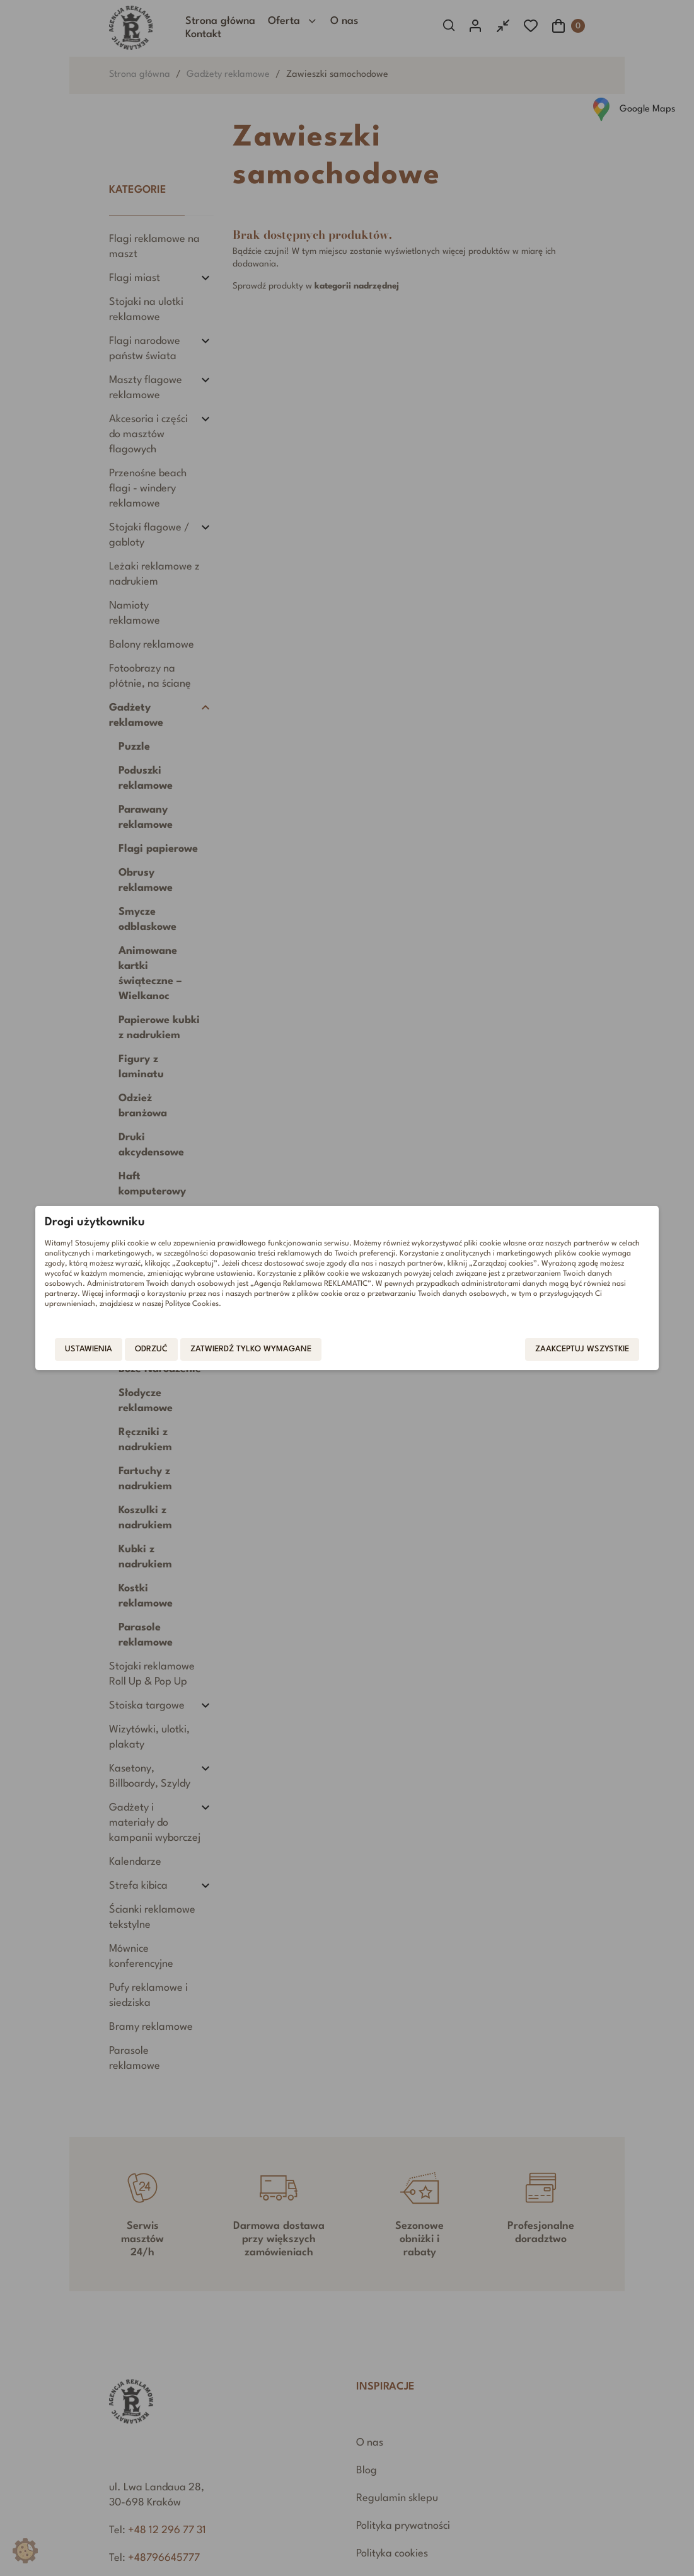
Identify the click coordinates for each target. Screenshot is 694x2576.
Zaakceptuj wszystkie (578, 1350)
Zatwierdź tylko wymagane (255, 1350)
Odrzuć (155, 1350)
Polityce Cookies (196, 1303)
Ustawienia (93, 1350)
